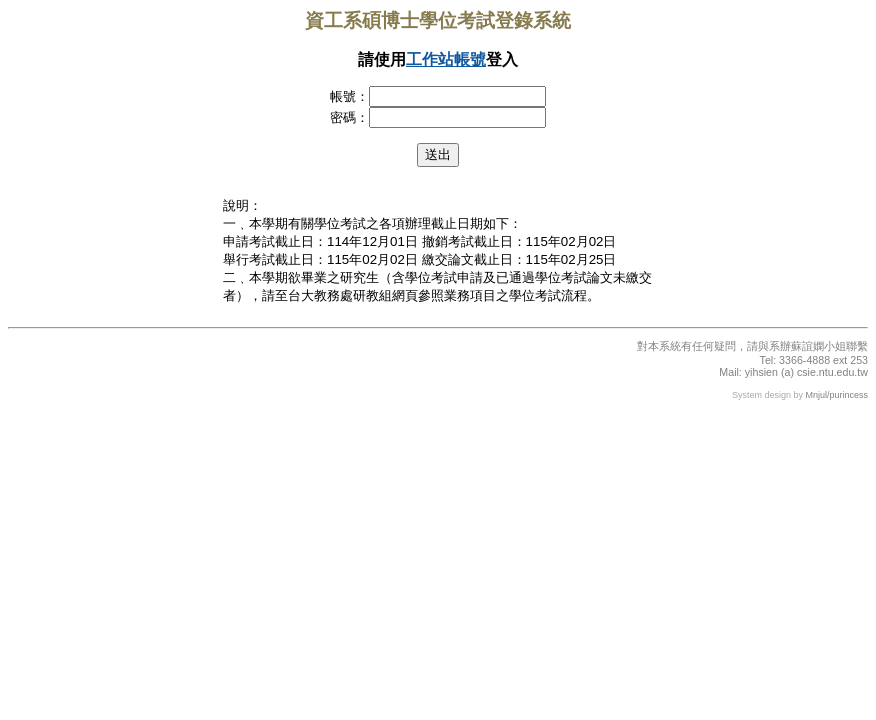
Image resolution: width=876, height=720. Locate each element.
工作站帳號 (446, 59)
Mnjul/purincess (836, 395)
